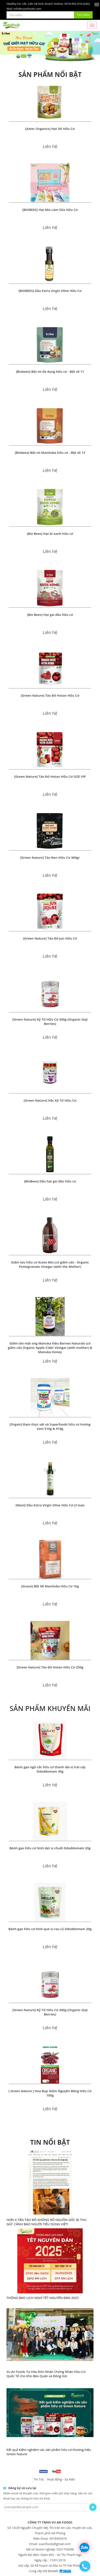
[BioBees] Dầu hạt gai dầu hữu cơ (50, 1181)
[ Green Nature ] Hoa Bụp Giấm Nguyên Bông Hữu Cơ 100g (49, 2093)
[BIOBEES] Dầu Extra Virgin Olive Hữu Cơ (50, 290)
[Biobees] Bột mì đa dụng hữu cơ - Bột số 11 (50, 371)
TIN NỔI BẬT (50, 2142)
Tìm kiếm (83, 15)
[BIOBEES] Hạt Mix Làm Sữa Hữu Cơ (50, 209)
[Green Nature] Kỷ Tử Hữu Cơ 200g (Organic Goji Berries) (49, 1021)
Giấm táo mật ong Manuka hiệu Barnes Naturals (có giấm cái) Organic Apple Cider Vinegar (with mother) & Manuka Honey (50, 1347)
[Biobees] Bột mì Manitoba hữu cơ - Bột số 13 (50, 452)
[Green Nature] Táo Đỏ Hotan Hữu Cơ (50, 695)
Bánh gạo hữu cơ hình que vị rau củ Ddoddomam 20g (50, 1929)
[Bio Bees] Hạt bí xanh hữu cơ (50, 533)
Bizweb (53, 2571)
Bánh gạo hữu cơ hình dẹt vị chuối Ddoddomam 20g (50, 1848)
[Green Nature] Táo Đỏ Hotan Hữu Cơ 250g (50, 1667)
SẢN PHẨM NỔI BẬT (50, 74)
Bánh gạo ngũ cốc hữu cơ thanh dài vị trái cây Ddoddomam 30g (50, 1769)
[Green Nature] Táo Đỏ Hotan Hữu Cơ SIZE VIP (50, 776)
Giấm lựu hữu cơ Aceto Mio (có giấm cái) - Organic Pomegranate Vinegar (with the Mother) (50, 1264)
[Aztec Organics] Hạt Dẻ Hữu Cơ (50, 128)
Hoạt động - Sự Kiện (61, 2479)
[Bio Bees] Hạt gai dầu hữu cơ (50, 614)
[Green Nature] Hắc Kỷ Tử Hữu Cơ (50, 1100)
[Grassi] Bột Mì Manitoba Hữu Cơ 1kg (50, 1586)
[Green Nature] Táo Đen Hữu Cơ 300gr (50, 857)
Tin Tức (39, 2479)
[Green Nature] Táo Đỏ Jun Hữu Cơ (50, 938)
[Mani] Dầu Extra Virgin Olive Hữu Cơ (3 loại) (50, 1505)
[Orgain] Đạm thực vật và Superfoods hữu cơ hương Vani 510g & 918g (50, 1426)
